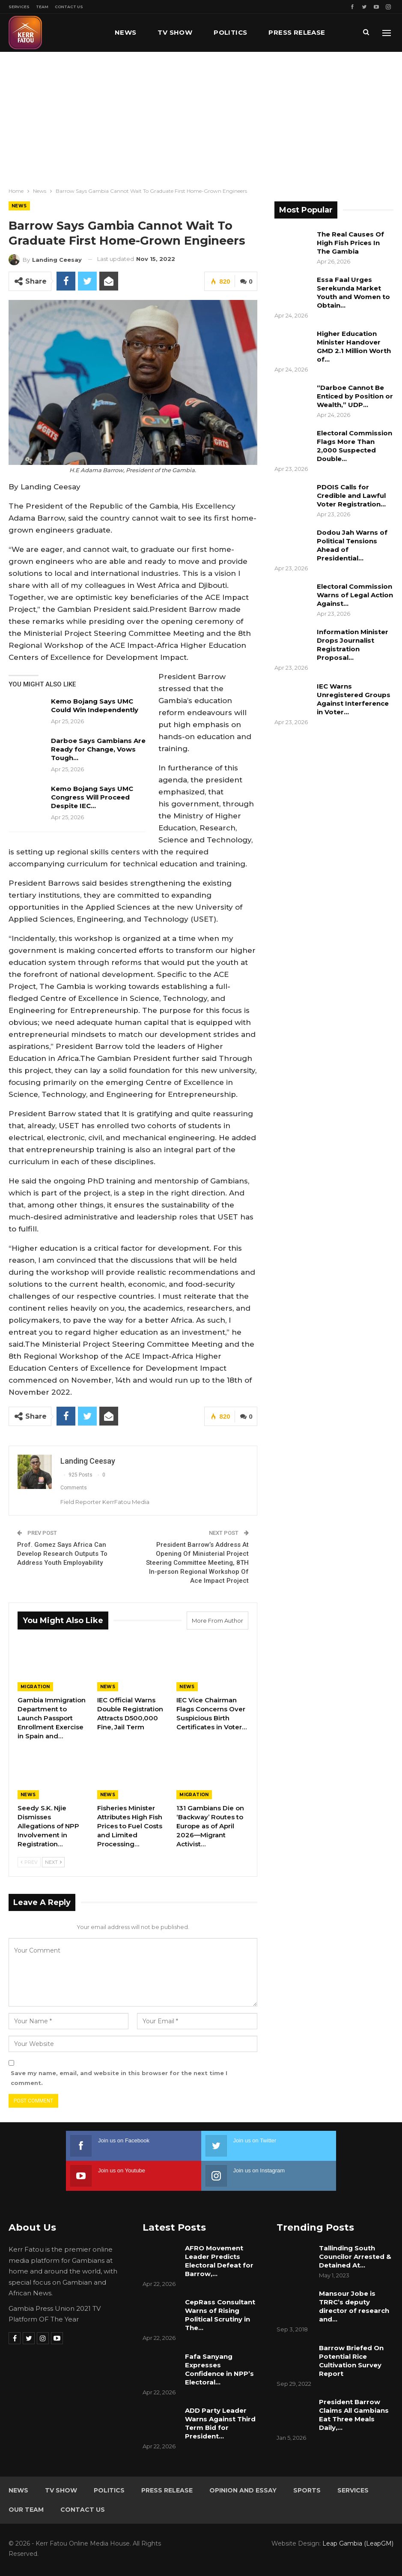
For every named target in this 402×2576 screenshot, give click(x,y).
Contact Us (69, 6)
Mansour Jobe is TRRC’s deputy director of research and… (354, 2306)
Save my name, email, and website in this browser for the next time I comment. (119, 2078)
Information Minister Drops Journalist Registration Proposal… (352, 645)
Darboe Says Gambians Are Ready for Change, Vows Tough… (98, 749)
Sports (307, 2490)
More (279, 32)
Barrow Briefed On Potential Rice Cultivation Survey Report (351, 2361)
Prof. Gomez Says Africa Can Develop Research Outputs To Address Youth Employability (62, 1554)
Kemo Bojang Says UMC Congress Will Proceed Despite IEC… (92, 797)
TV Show (175, 32)
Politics (230, 32)
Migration (35, 1686)
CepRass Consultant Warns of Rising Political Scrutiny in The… (220, 2315)
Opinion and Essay (243, 2490)
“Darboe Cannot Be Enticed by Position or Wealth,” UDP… (355, 396)
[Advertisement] (201, 116)
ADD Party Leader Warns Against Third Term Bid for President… (220, 2423)
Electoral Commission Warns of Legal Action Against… (355, 595)
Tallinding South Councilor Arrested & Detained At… (355, 2256)
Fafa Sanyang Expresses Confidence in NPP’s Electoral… (219, 2369)
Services (19, 6)
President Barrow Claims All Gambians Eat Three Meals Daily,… (354, 2415)
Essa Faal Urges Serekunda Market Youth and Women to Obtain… (353, 292)
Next (53, 1863)
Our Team (26, 2509)
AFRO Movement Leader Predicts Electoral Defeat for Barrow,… (219, 2261)
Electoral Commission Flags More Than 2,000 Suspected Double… (354, 446)
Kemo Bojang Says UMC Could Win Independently (94, 705)
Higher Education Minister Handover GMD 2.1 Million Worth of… (354, 346)
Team (42, 6)
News (126, 32)
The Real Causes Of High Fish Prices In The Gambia (350, 242)
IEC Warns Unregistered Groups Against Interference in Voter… (353, 699)
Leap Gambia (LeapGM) (357, 2543)
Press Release (167, 2490)
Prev (29, 1863)
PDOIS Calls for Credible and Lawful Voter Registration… (351, 495)
